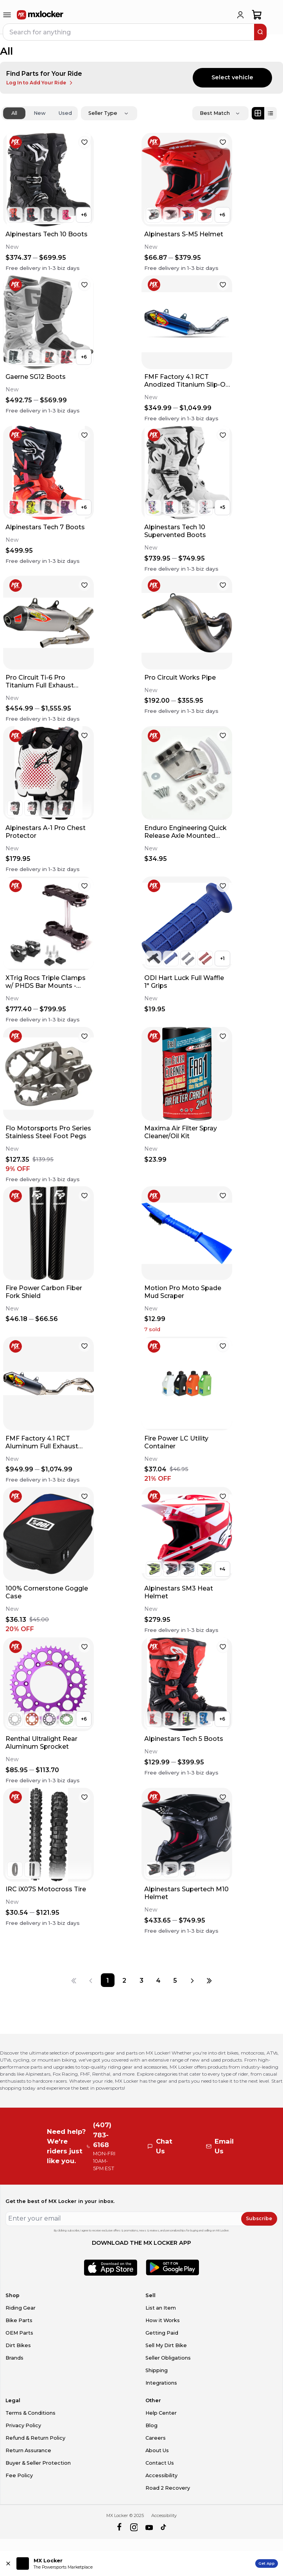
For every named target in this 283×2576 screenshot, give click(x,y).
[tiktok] (164, 2527)
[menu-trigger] (7, 15)
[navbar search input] (129, 32)
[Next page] (192, 1980)
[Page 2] (124, 1980)
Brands (14, 2358)
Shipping (156, 2370)
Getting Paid (161, 2333)
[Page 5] (175, 1980)
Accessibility (161, 2475)
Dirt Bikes (18, 2345)
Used (65, 113)
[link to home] (40, 15)
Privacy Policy (23, 2425)
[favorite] (84, 142)
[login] (240, 15)
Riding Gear (20, 2308)
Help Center (161, 2413)
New (40, 113)
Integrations (161, 2383)
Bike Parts (18, 2320)
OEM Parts (19, 2333)
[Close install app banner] (8, 2563)
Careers (155, 2438)
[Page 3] (141, 1980)
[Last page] (209, 1980)
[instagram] (134, 2527)
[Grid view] (258, 113)
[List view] (270, 113)
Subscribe (259, 2218)
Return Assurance (28, 2450)
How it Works (162, 2320)
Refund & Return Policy (35, 2438)
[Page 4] (158, 1980)
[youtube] (149, 2527)
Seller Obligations (168, 2358)
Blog (151, 2425)
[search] (260, 32)
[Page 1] (108, 1980)
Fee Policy (19, 2475)
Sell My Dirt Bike (166, 2345)
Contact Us (159, 2463)
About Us (157, 2450)
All (14, 113)
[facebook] (119, 2527)
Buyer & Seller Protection (38, 2463)
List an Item (160, 2308)
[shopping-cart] (257, 14)
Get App (266, 2563)
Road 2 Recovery (167, 2488)
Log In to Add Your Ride (40, 83)
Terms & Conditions (30, 2413)
